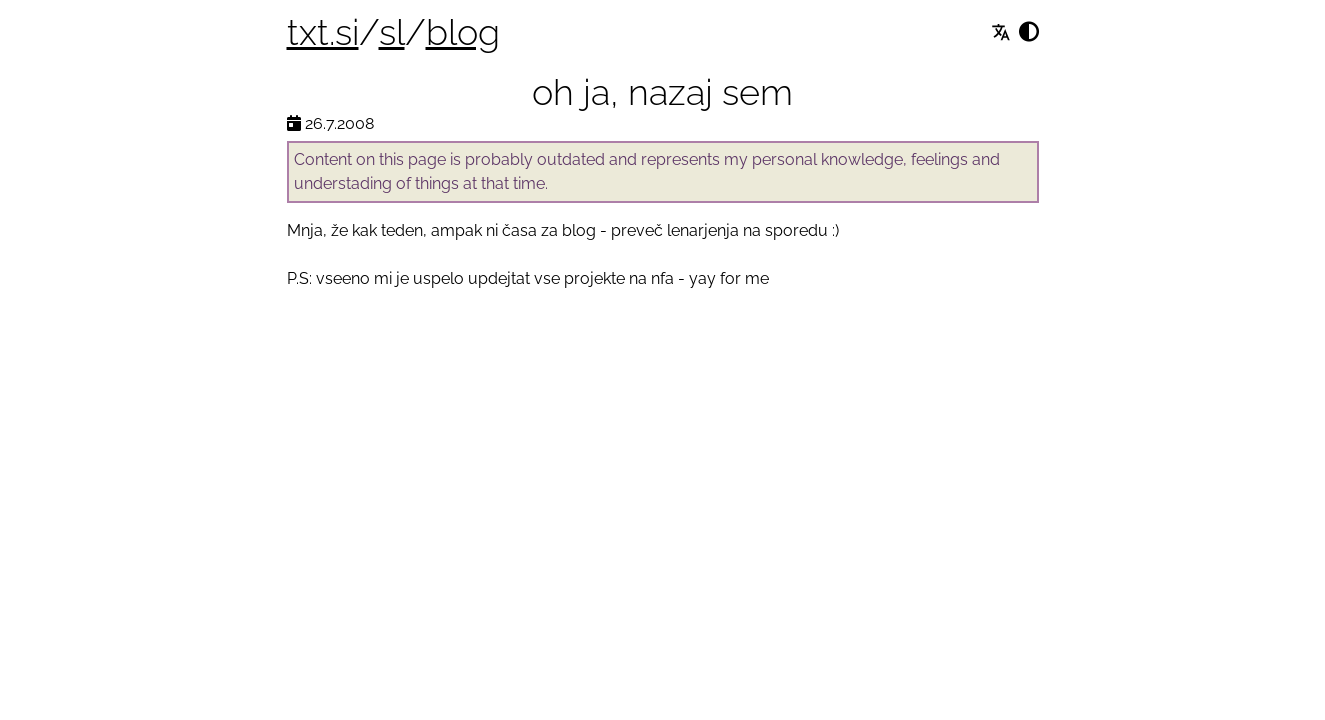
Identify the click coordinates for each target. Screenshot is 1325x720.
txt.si (323, 32)
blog (463, 32)
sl (392, 32)
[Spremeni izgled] (1029, 32)
